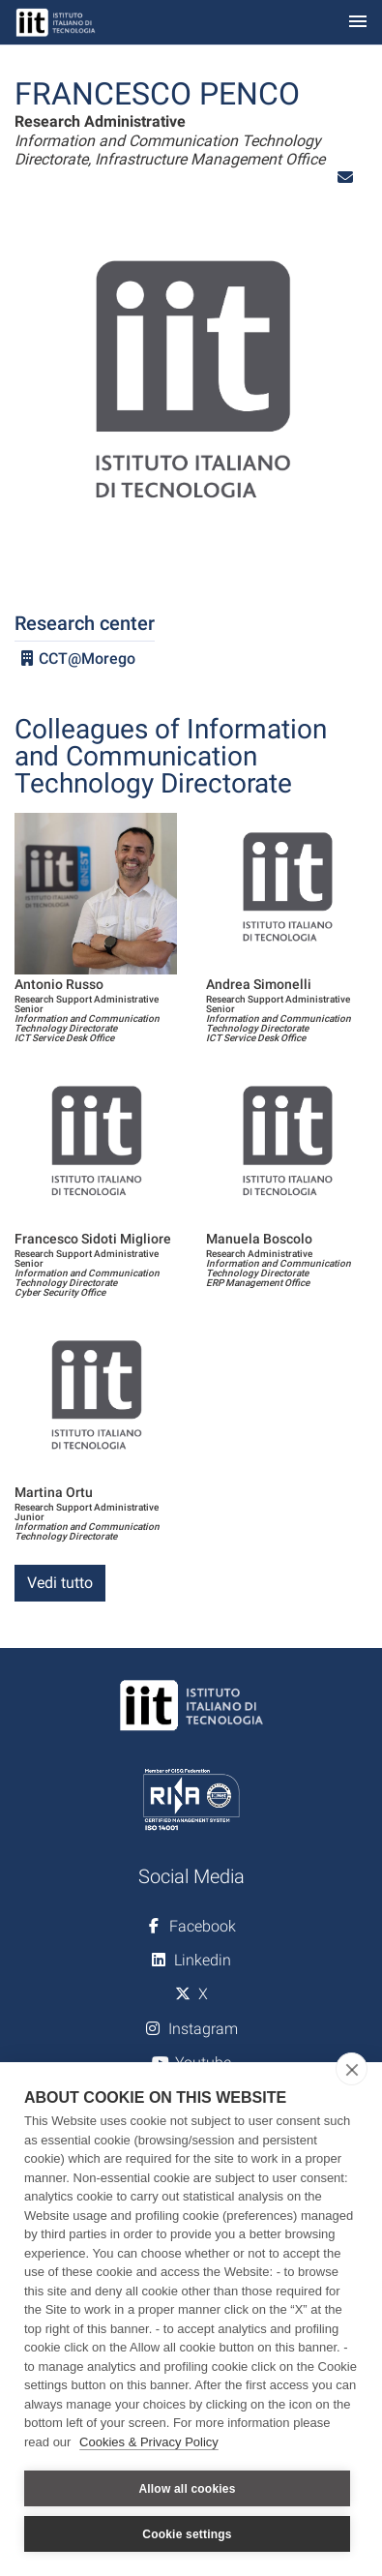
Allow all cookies (186, 2489)
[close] (351, 2068)
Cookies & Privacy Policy (149, 2442)
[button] (345, 177)
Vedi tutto (60, 1582)
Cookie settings (186, 2534)
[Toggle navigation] (358, 23)
